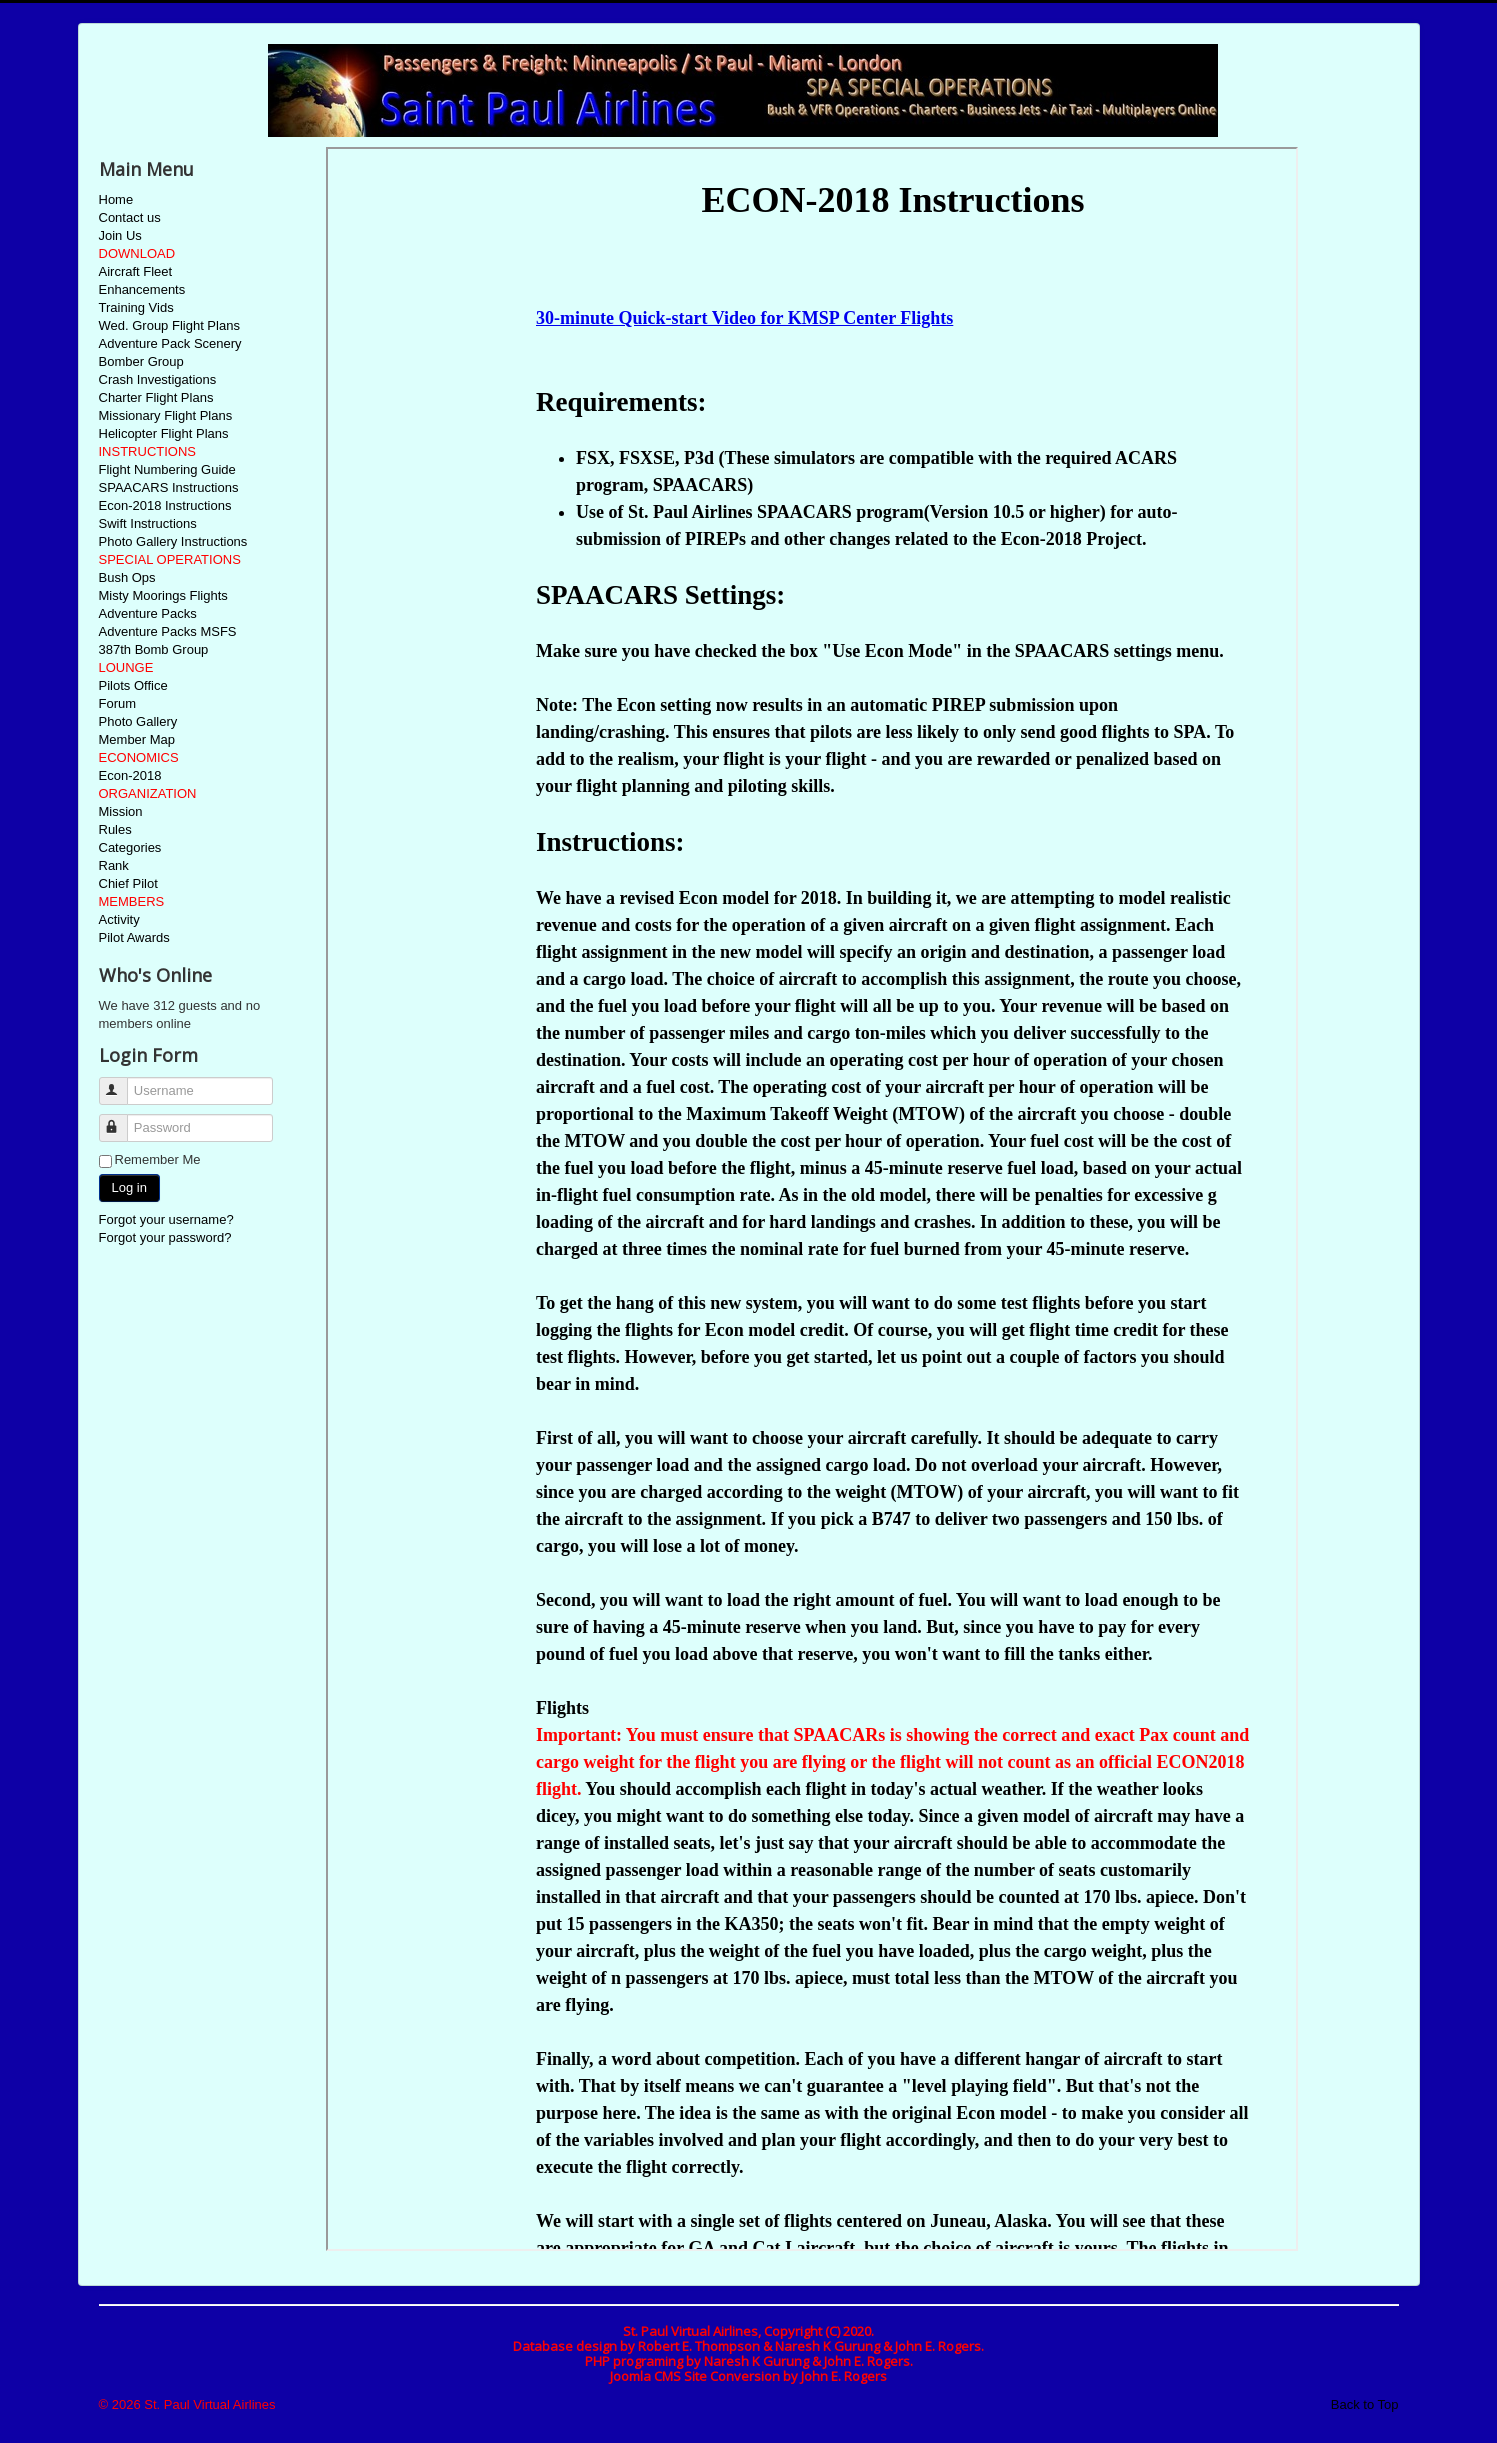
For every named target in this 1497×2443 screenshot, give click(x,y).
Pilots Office (133, 685)
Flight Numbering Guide (167, 469)
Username (122, 1082)
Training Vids (136, 307)
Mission (121, 811)
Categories (130, 847)
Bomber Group (141, 361)
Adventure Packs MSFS (168, 631)
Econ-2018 (130, 775)
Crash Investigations (158, 379)
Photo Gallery (138, 721)
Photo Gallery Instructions (173, 541)
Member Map (137, 739)
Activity (119, 919)
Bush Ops (127, 577)
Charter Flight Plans (156, 397)
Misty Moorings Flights (163, 595)
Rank (114, 865)
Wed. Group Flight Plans (169, 325)
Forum (118, 703)
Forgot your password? (165, 1237)
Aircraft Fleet (136, 271)
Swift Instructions (148, 523)
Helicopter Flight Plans (164, 433)
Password (122, 1119)
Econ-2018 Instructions (165, 505)
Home (116, 199)
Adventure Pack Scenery (170, 343)
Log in (129, 1187)
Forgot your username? (166, 1219)
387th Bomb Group (154, 649)
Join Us (120, 235)
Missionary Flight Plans (166, 415)
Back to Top (1365, 2404)
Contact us (130, 217)
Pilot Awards (134, 937)
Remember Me (158, 1159)
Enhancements (142, 289)
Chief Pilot (128, 883)
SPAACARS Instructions (169, 487)
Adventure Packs (148, 613)
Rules (115, 829)
